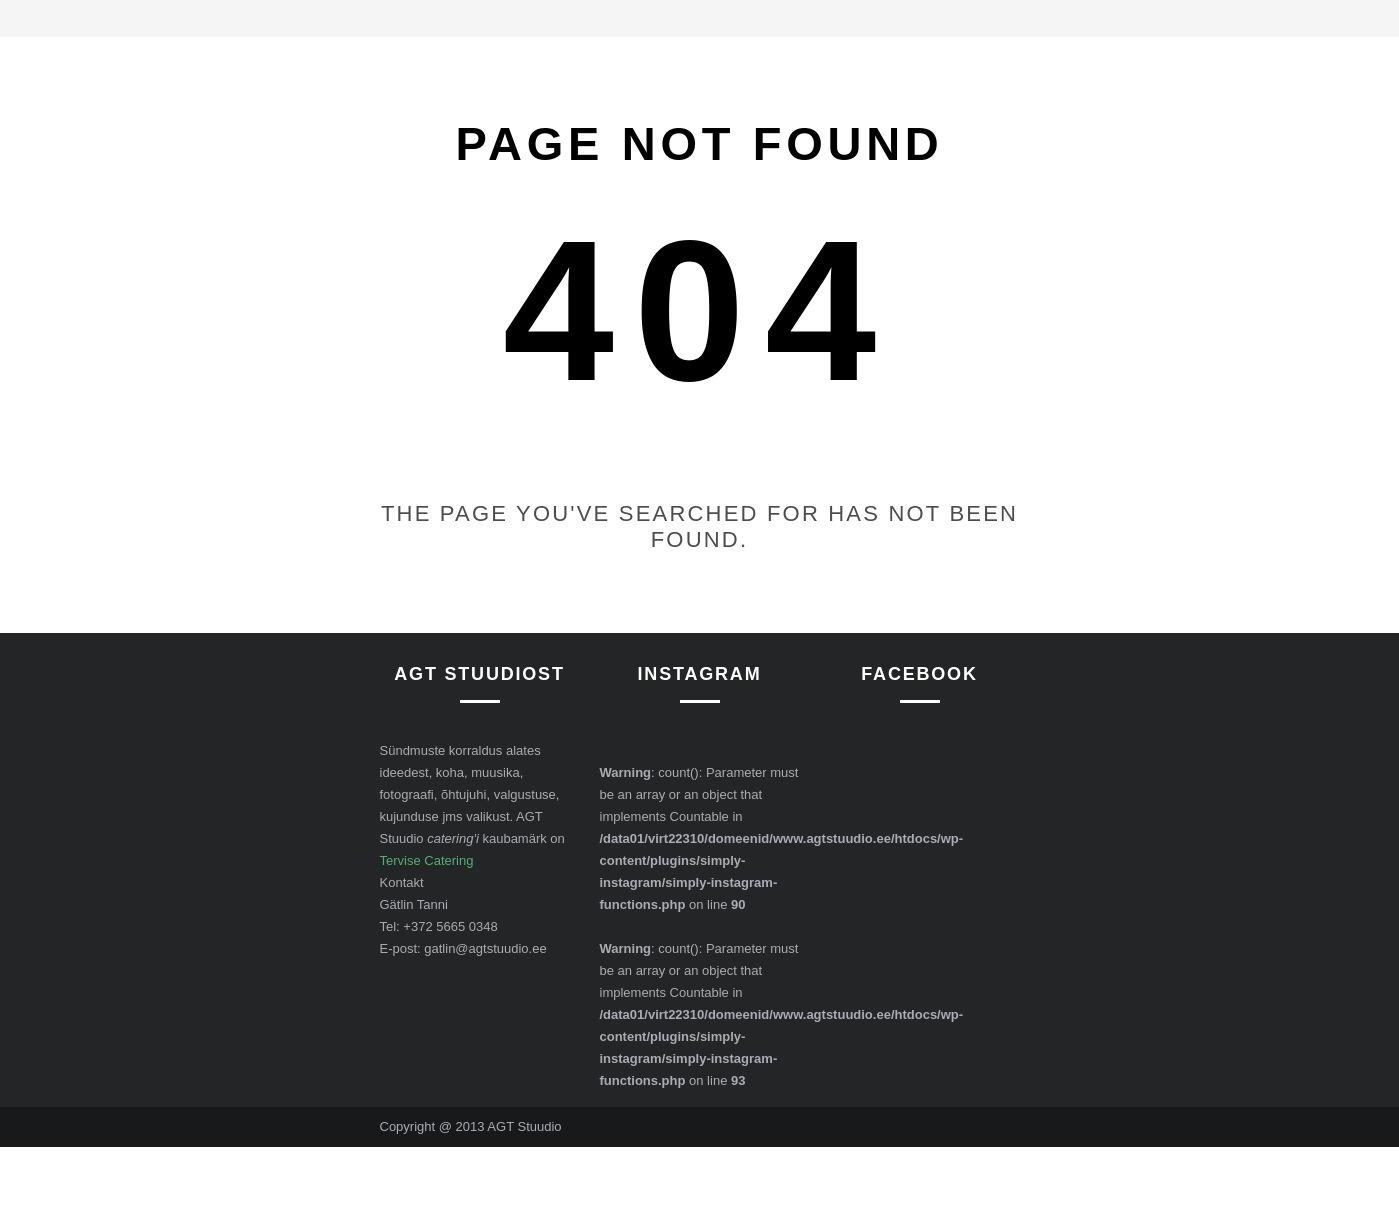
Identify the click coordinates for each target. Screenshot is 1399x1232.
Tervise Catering (427, 860)
